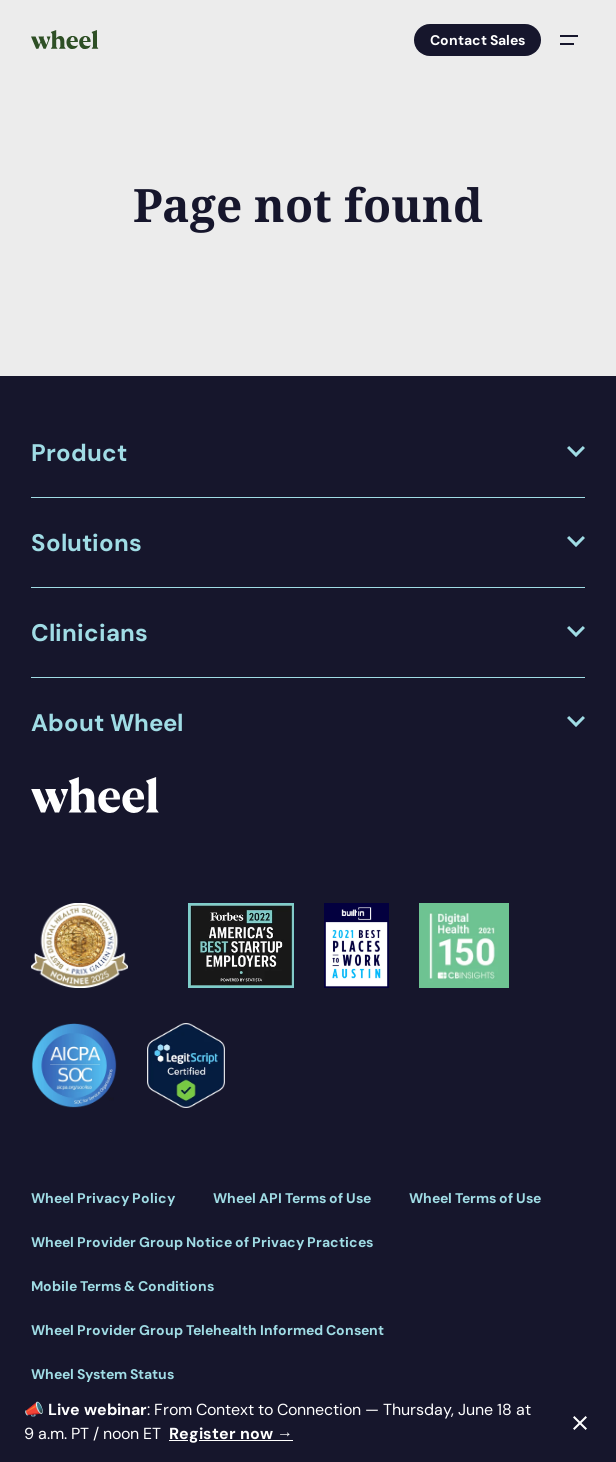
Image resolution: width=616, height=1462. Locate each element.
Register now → (231, 1433)
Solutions (86, 542)
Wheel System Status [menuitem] (102, 1374)
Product (79, 452)
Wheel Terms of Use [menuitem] (475, 1198)
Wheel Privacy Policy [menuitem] (103, 1198)
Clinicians (89, 632)
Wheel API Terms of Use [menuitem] (292, 1198)
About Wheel (107, 722)
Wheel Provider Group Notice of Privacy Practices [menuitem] (202, 1242)
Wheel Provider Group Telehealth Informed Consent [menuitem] (207, 1330)
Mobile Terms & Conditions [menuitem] (122, 1286)
